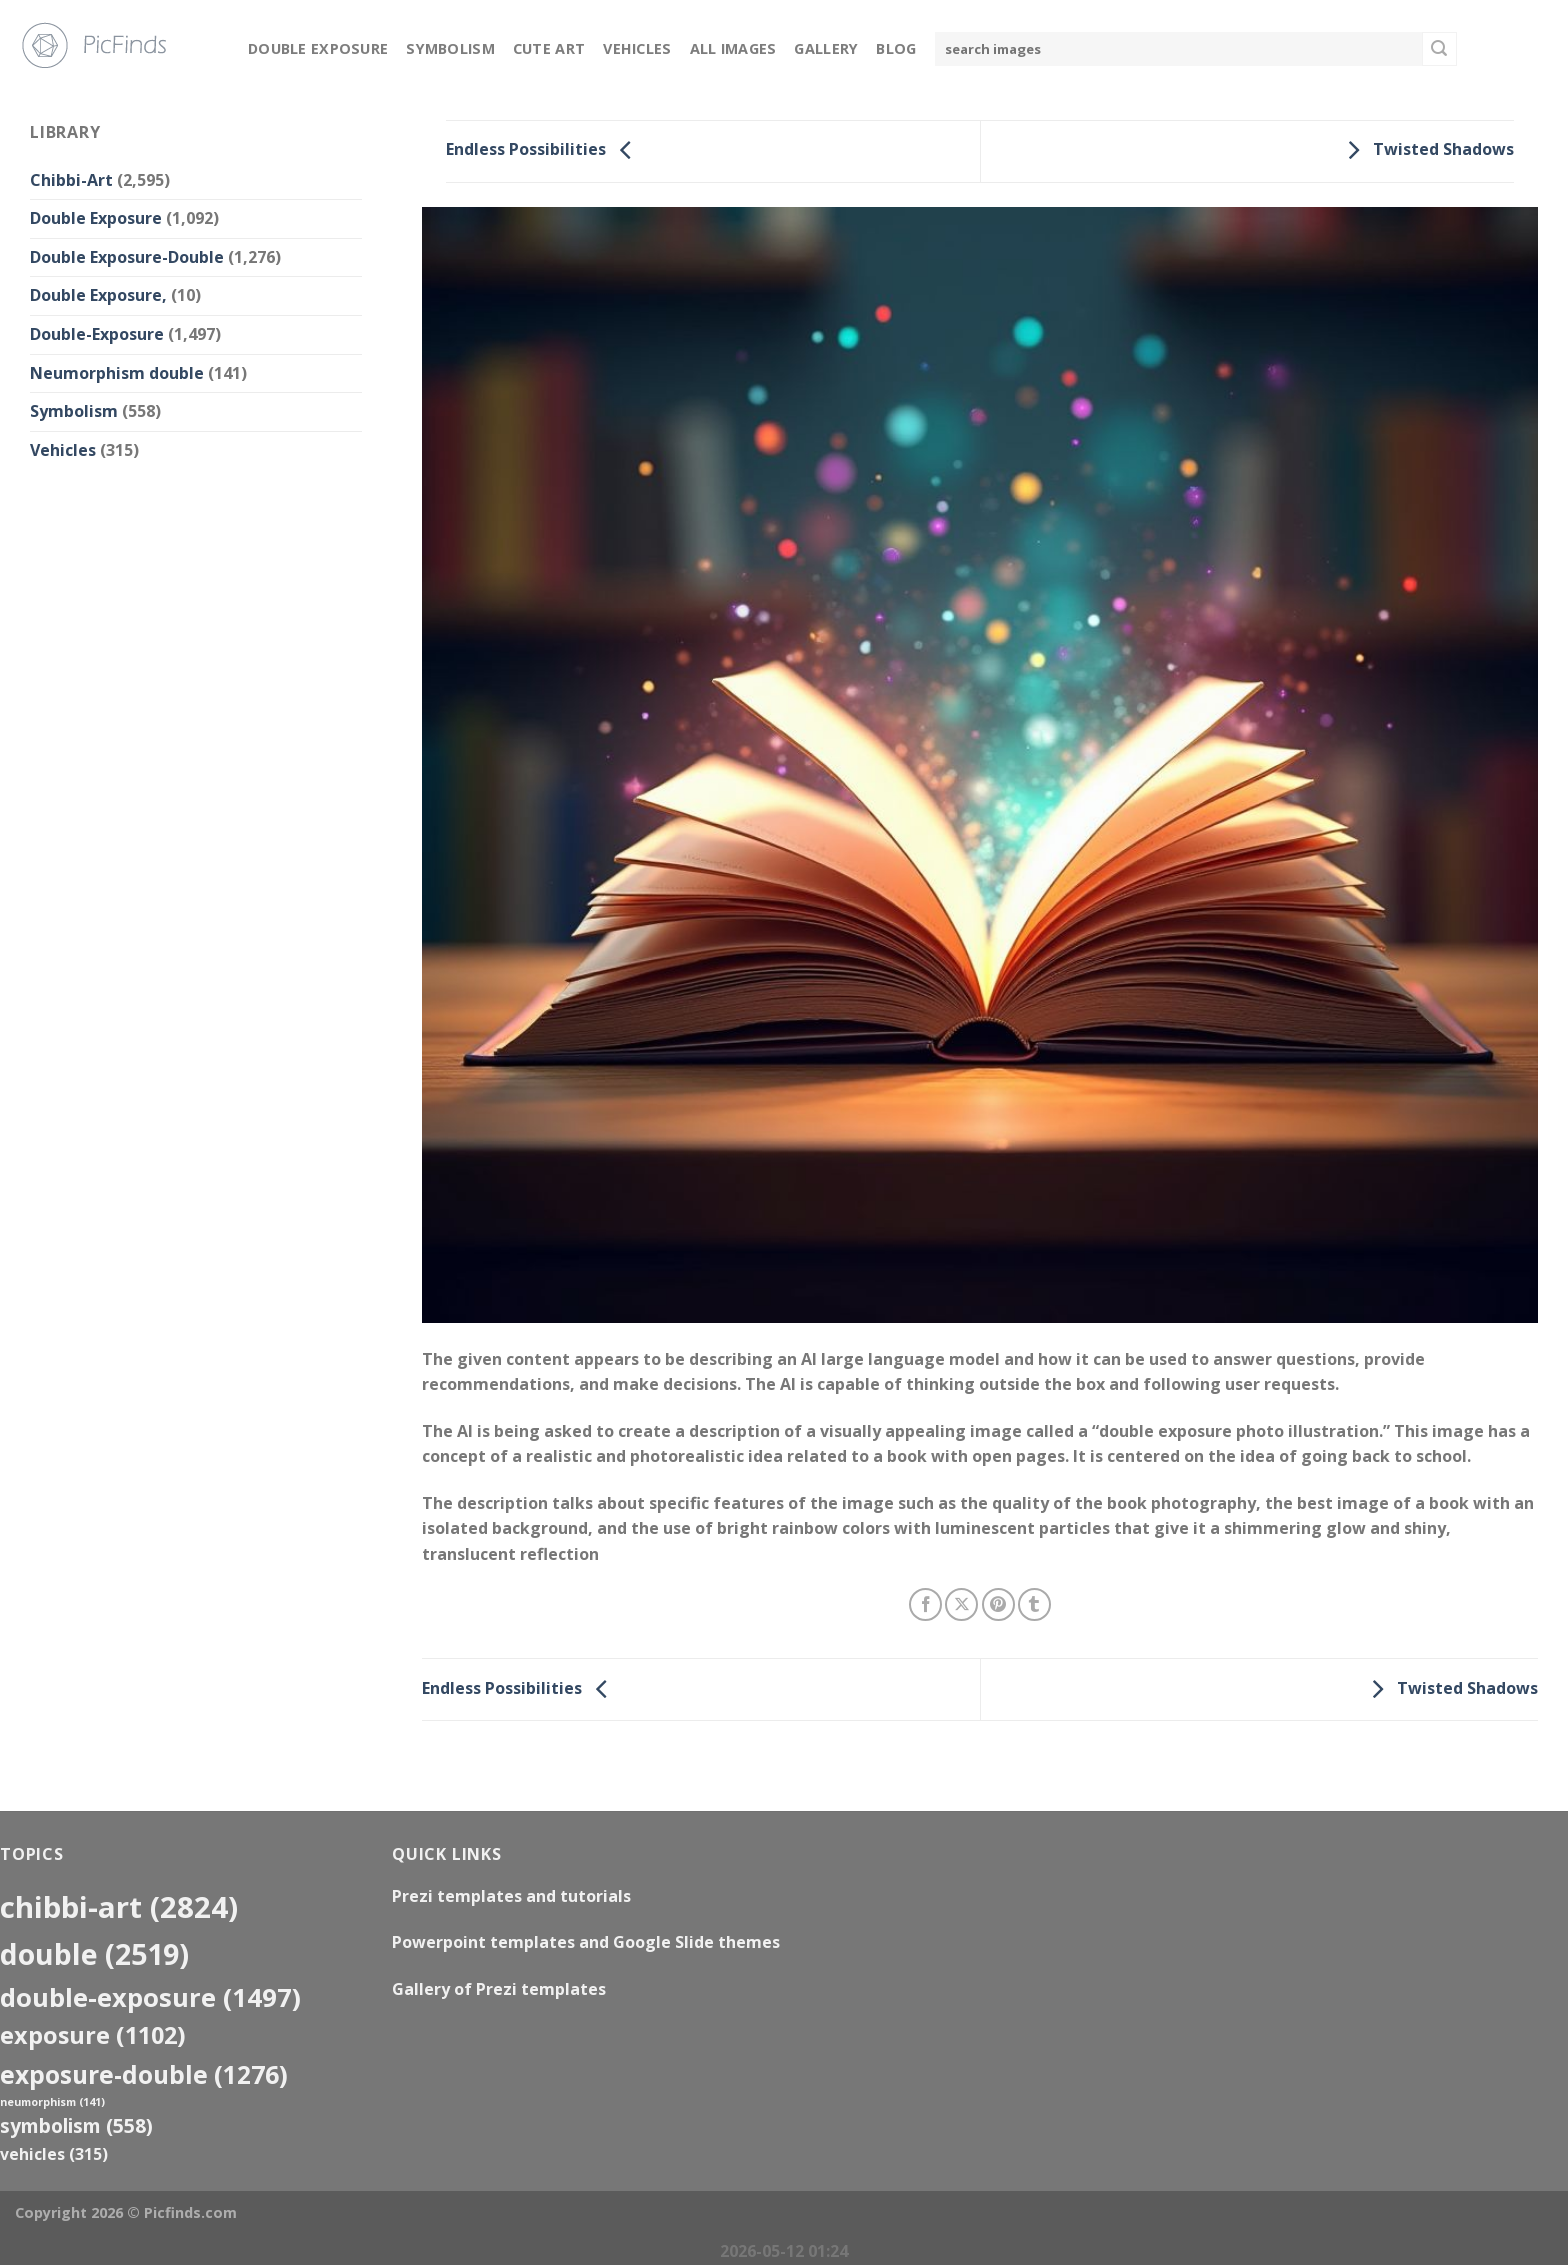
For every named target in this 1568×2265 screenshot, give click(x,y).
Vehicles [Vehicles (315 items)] (54, 2154)
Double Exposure (318, 48)
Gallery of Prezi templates (499, 1989)
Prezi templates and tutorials (511, 1896)
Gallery (826, 48)
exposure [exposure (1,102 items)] (93, 2035)
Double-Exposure (97, 334)
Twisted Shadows (1425, 150)
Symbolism (450, 48)
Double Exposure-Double (127, 257)
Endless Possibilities (544, 150)
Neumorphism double (117, 373)
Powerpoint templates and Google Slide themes (586, 1942)
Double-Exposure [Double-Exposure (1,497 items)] (150, 1997)
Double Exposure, (98, 295)
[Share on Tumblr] (1034, 1604)
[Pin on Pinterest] (998, 1604)
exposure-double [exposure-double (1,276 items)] (144, 2074)
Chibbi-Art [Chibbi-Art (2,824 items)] (119, 1907)
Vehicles (637, 48)
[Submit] (1439, 49)
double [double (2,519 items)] (94, 1953)
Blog (896, 48)
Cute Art (549, 48)
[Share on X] (961, 1604)
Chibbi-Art (71, 180)
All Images (733, 48)
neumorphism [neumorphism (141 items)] (52, 2102)
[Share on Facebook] (925, 1604)
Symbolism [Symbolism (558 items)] (76, 2125)
